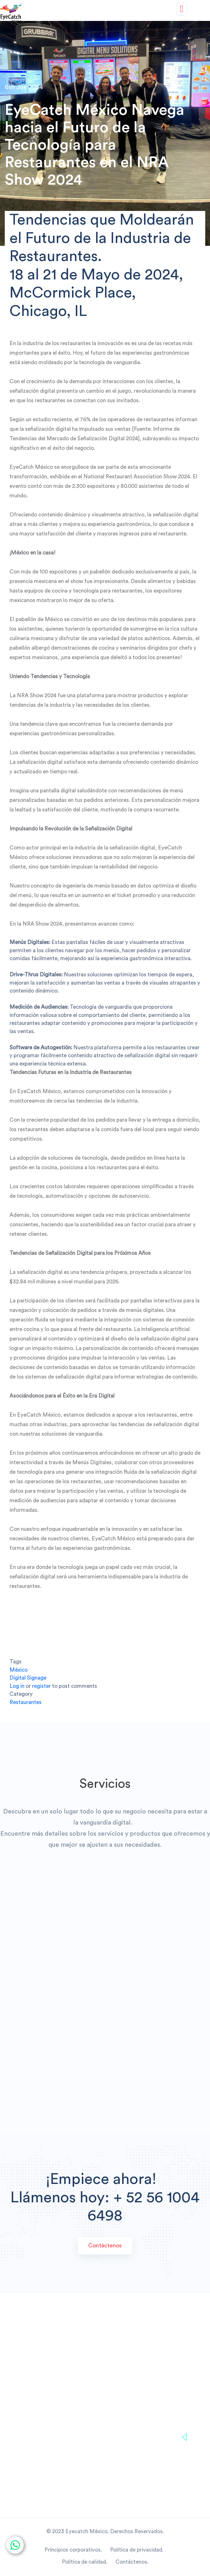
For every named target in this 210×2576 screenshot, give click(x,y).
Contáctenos (105, 2245)
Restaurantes (26, 1702)
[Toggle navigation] (181, 9)
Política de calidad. (86, 2562)
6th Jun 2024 (24, 87)
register (41, 1686)
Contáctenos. (131, 2562)
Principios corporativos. (73, 2550)
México (19, 1670)
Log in (17, 1686)
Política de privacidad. (138, 2550)
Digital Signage (28, 1678)
